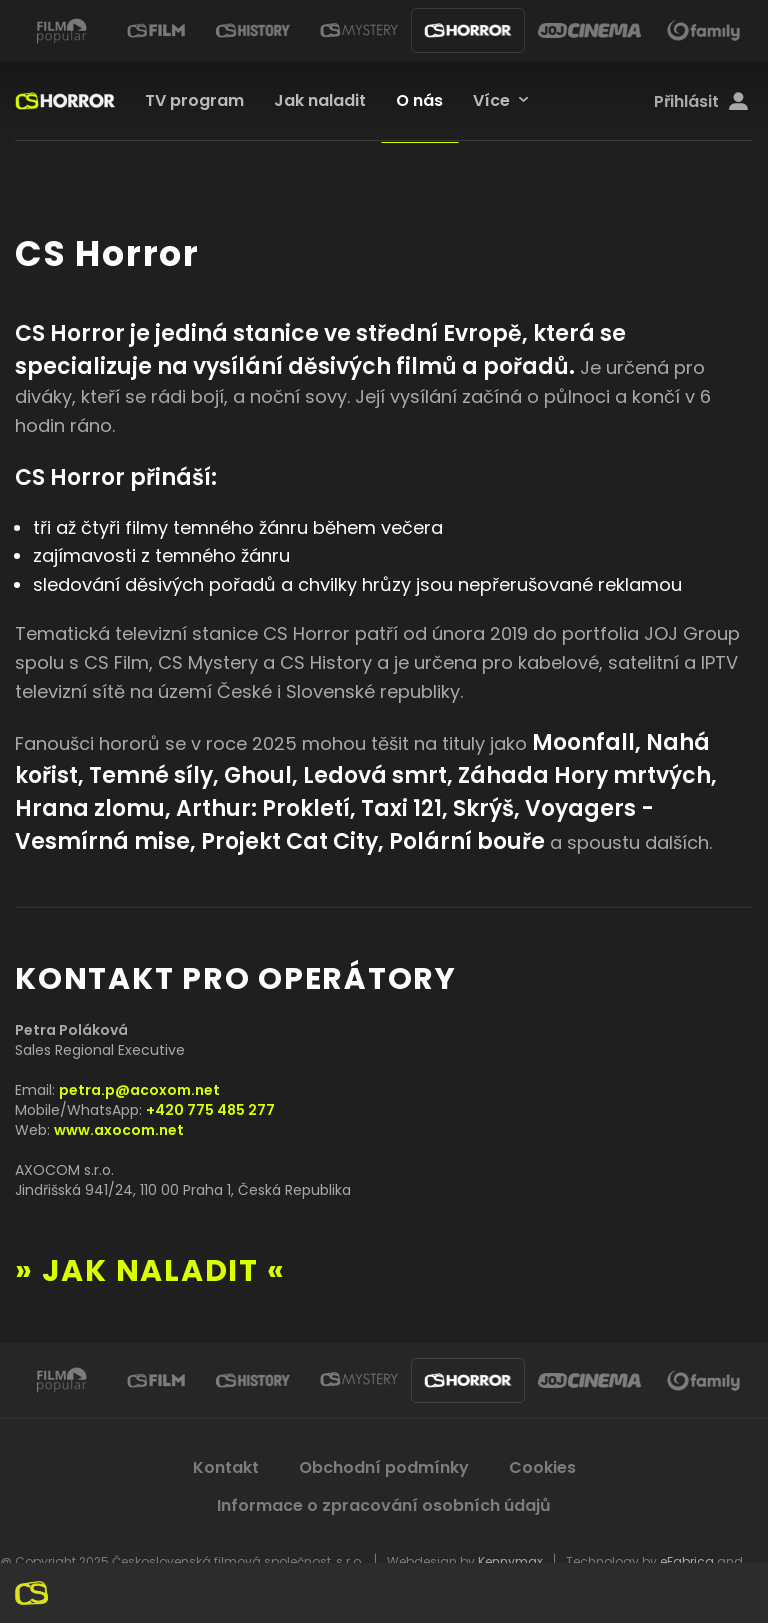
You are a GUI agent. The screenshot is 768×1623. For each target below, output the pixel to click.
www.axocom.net (119, 1130)
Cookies (542, 1467)
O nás (419, 100)
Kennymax (510, 1561)
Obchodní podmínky (384, 1467)
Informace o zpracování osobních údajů (384, 1505)
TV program (194, 100)
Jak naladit (320, 100)
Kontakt (226, 1467)
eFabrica (687, 1561)
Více (491, 100)
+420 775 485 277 (210, 1110)
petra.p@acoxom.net (139, 1090)
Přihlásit (701, 102)
